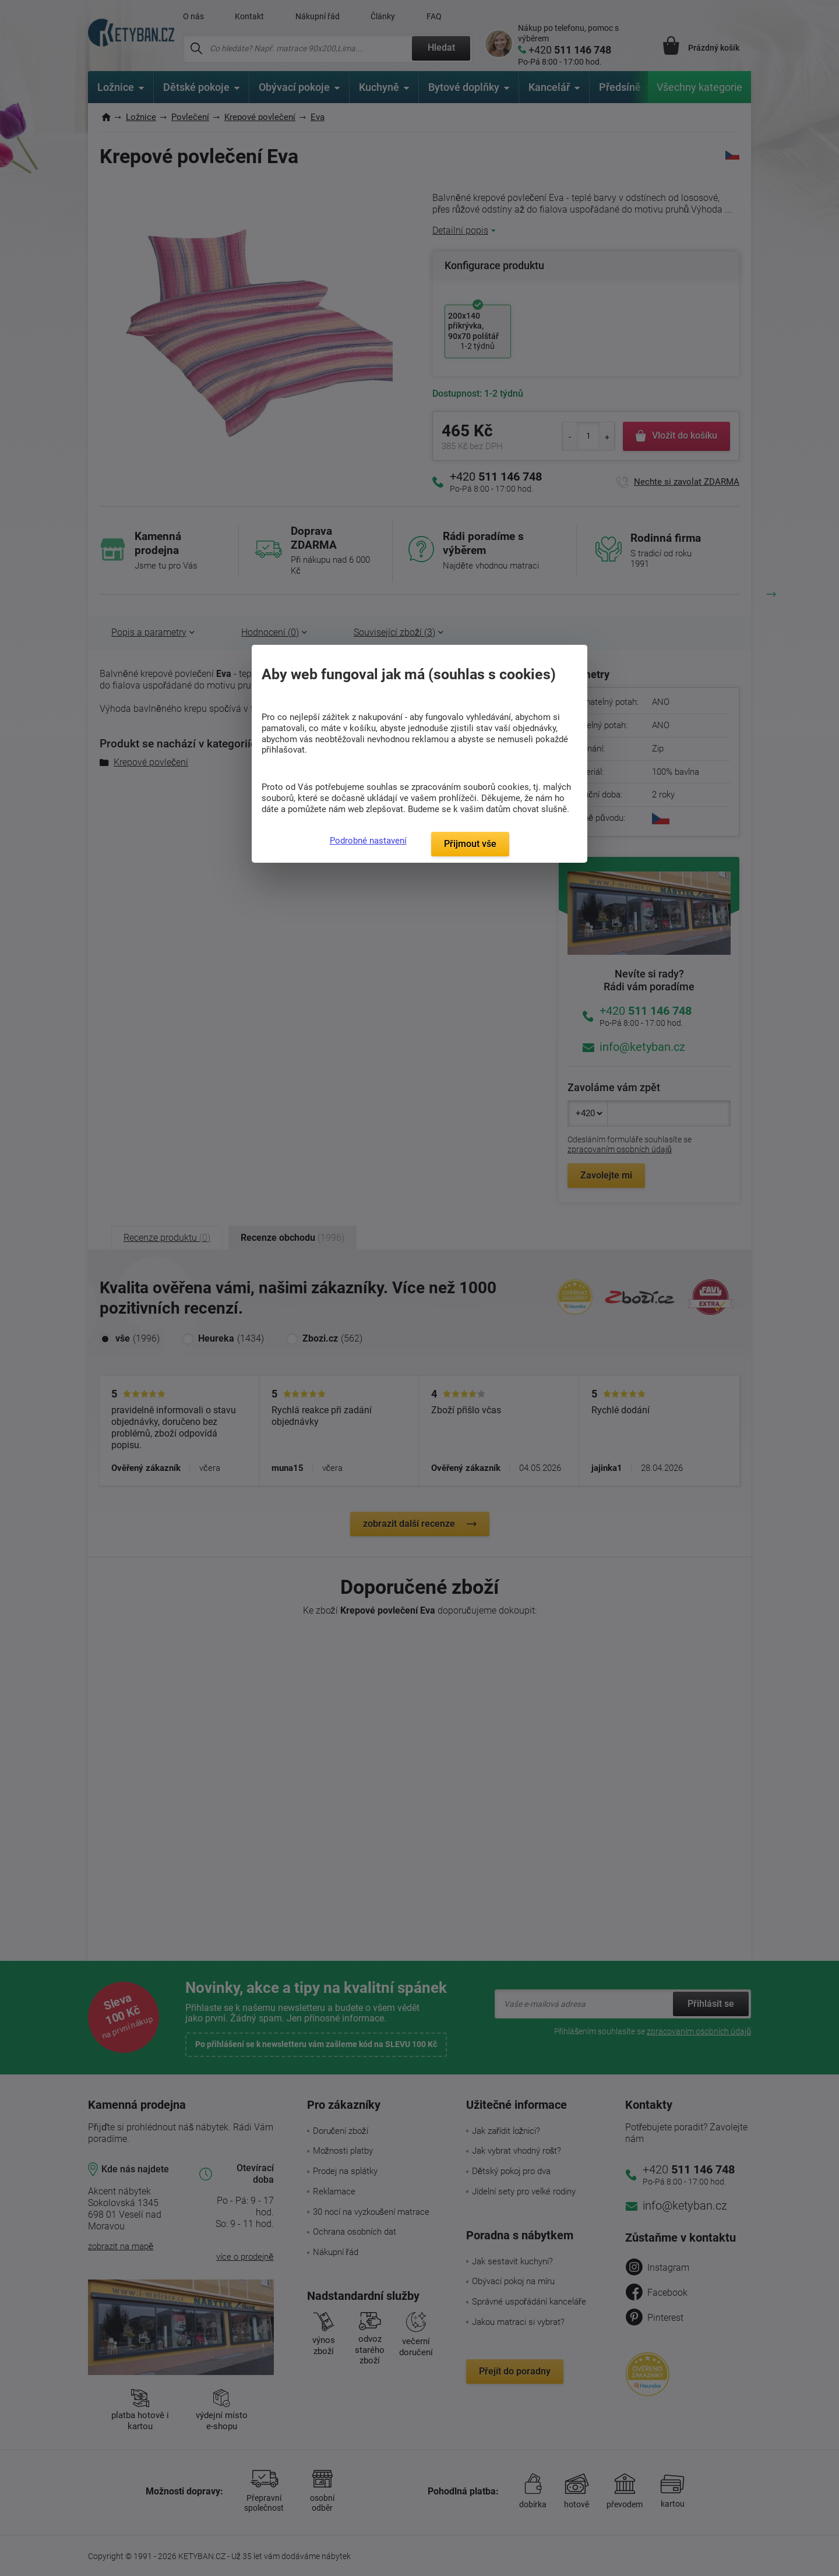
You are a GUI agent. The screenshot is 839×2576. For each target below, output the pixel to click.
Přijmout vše (470, 843)
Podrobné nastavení (368, 840)
